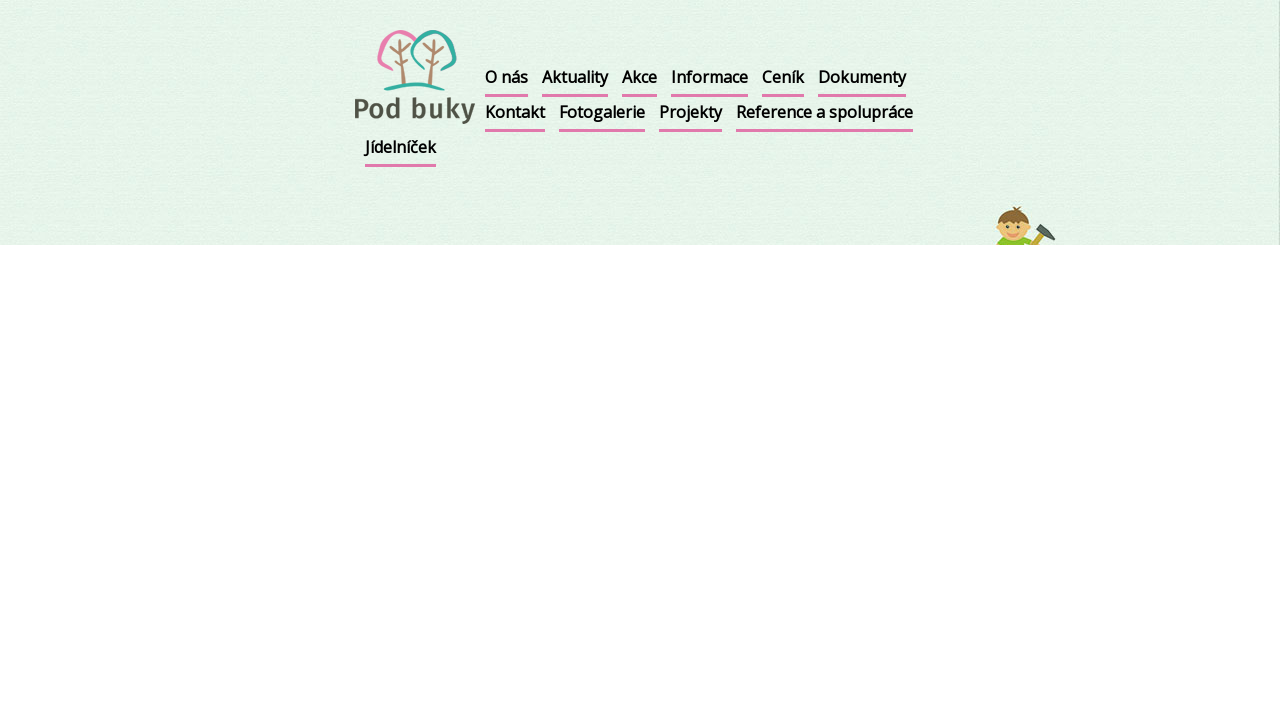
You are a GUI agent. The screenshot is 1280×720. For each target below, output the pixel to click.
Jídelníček (400, 147)
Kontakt (515, 112)
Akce (639, 77)
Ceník (783, 77)
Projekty (690, 112)
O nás (506, 77)
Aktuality (575, 77)
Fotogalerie (602, 112)
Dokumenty (862, 77)
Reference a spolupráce (824, 112)
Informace (709, 77)
